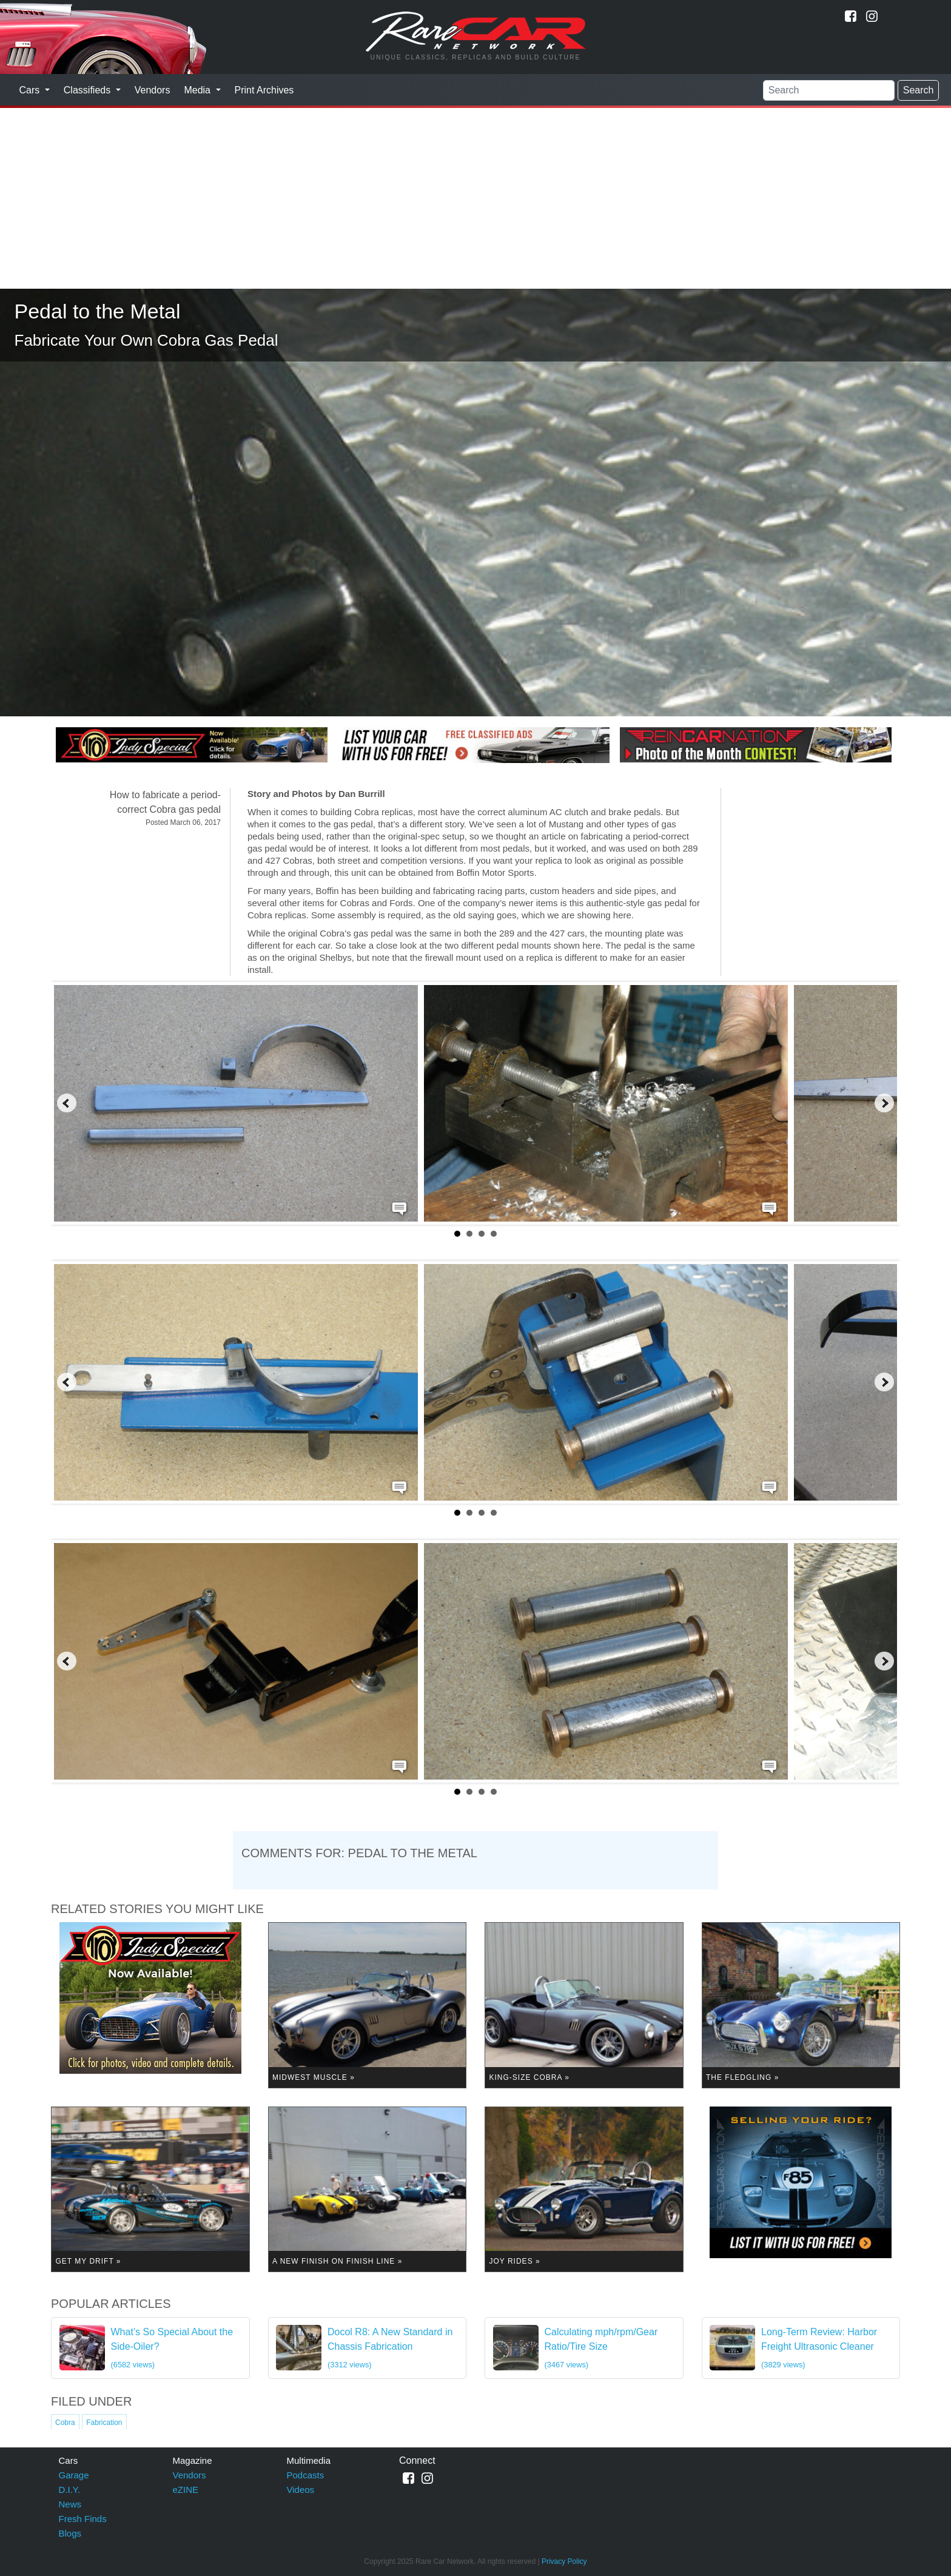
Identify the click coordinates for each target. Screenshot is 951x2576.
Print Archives (264, 90)
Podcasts (305, 2475)
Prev (66, 1103)
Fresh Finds (83, 2519)
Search (918, 90)
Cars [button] (30, 90)
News (70, 2504)
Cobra (65, 2422)
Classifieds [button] (88, 90)
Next (884, 1103)
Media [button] (198, 90)
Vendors (152, 90)
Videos (301, 2489)
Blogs (70, 2533)
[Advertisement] (475, 198)
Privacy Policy (564, 2561)
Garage (74, 2475)
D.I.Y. (70, 2489)
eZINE (186, 2489)
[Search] (829, 90)
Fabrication (104, 2422)
